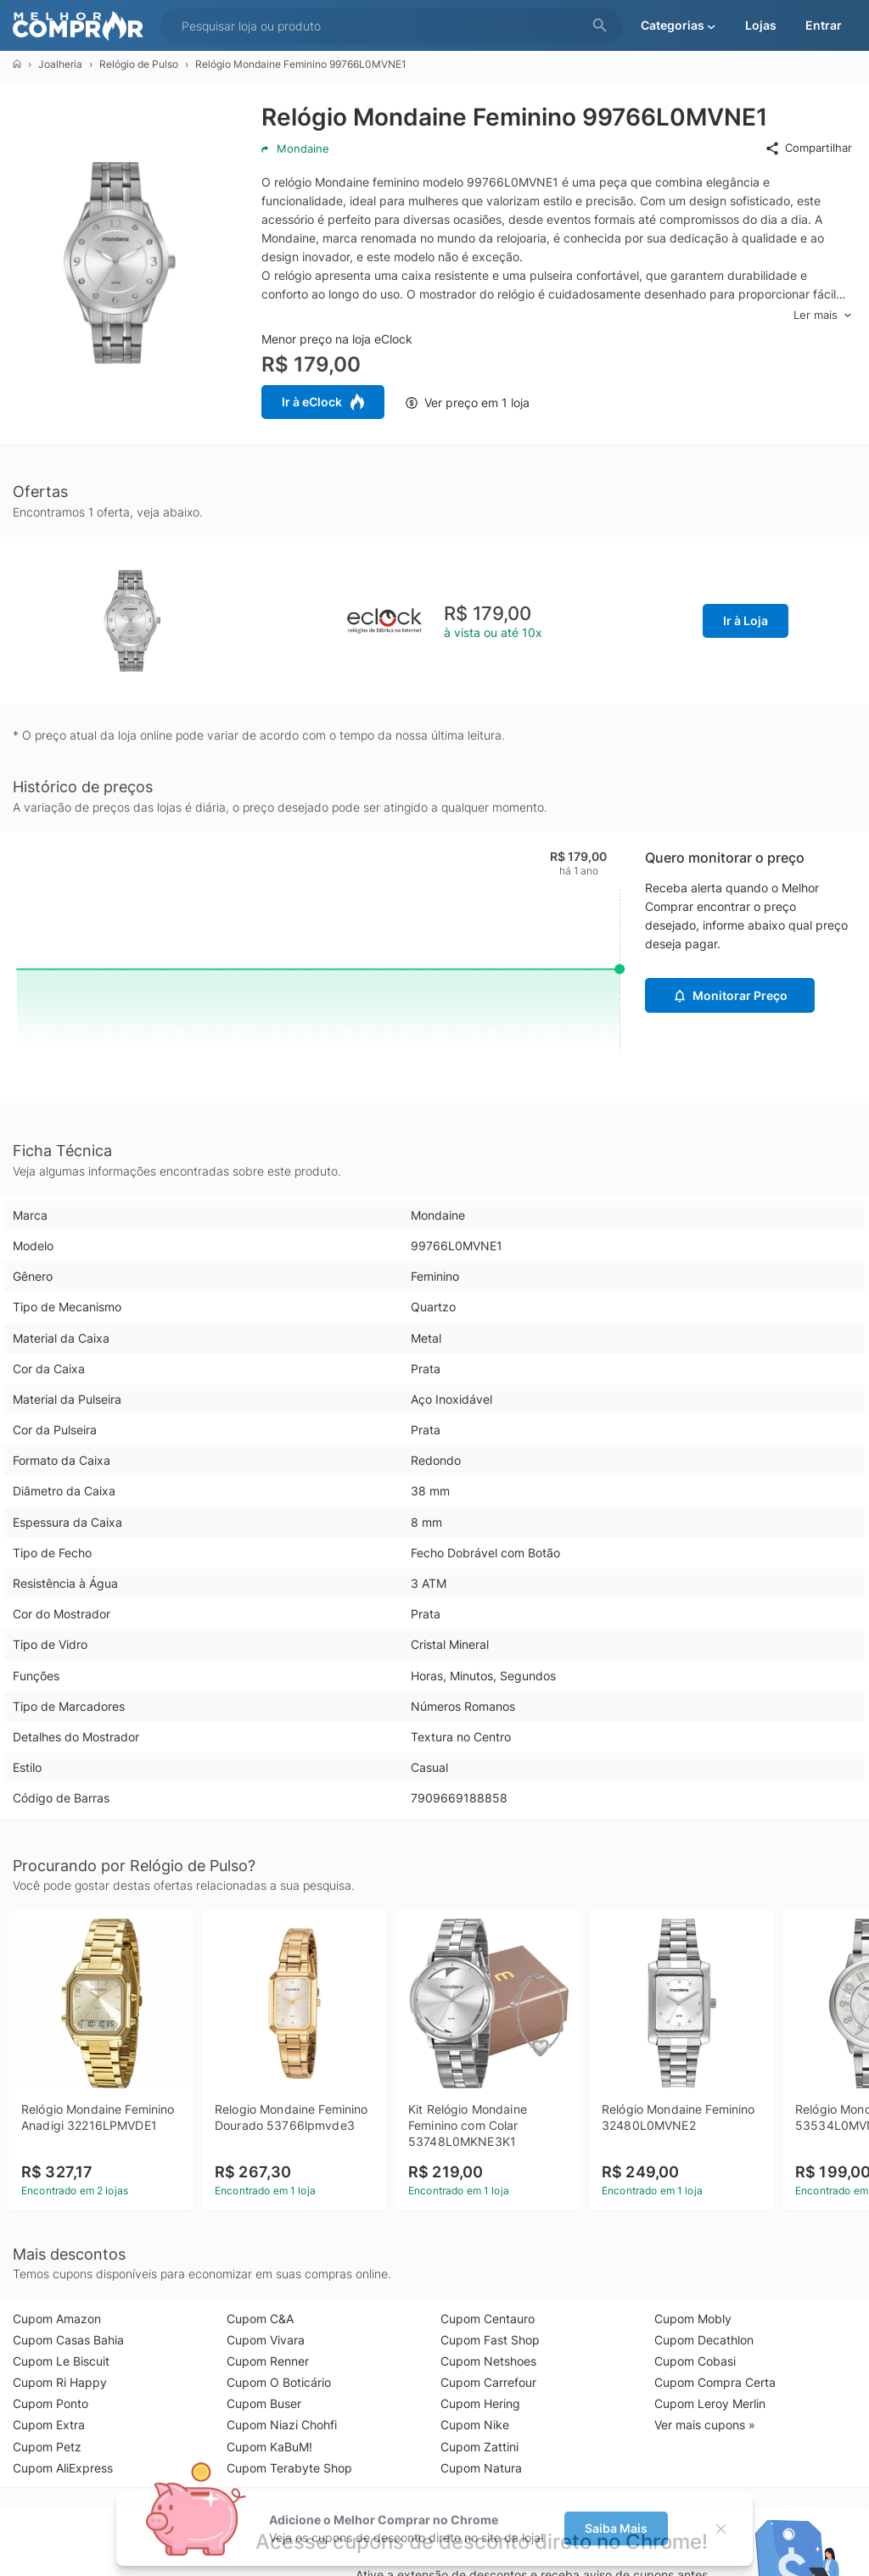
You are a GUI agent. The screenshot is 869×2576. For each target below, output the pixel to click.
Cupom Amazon (57, 2318)
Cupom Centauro (487, 2318)
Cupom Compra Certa (715, 2382)
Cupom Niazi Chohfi (282, 2424)
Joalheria (60, 64)
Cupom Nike (474, 2424)
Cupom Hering (480, 2403)
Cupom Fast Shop (490, 2340)
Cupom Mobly (693, 2318)
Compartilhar (808, 148)
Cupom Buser (264, 2403)
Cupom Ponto (50, 2403)
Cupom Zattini (479, 2446)
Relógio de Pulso (138, 64)
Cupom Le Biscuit (61, 2361)
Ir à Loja (745, 620)
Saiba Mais (616, 2528)
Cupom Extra (49, 2424)
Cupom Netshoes (488, 2361)
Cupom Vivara (266, 2340)
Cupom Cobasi (695, 2361)
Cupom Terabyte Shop (289, 2468)
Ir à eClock (323, 402)
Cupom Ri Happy (60, 2382)
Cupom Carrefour (488, 2382)
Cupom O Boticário (279, 2382)
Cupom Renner (268, 2361)
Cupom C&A (260, 2318)
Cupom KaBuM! (269, 2446)
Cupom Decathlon (704, 2340)
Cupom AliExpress (63, 2468)
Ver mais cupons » (704, 2424)
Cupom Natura (481, 2468)
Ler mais (822, 315)
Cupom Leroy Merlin (709, 2403)
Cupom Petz (47, 2446)
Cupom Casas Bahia (68, 2340)
